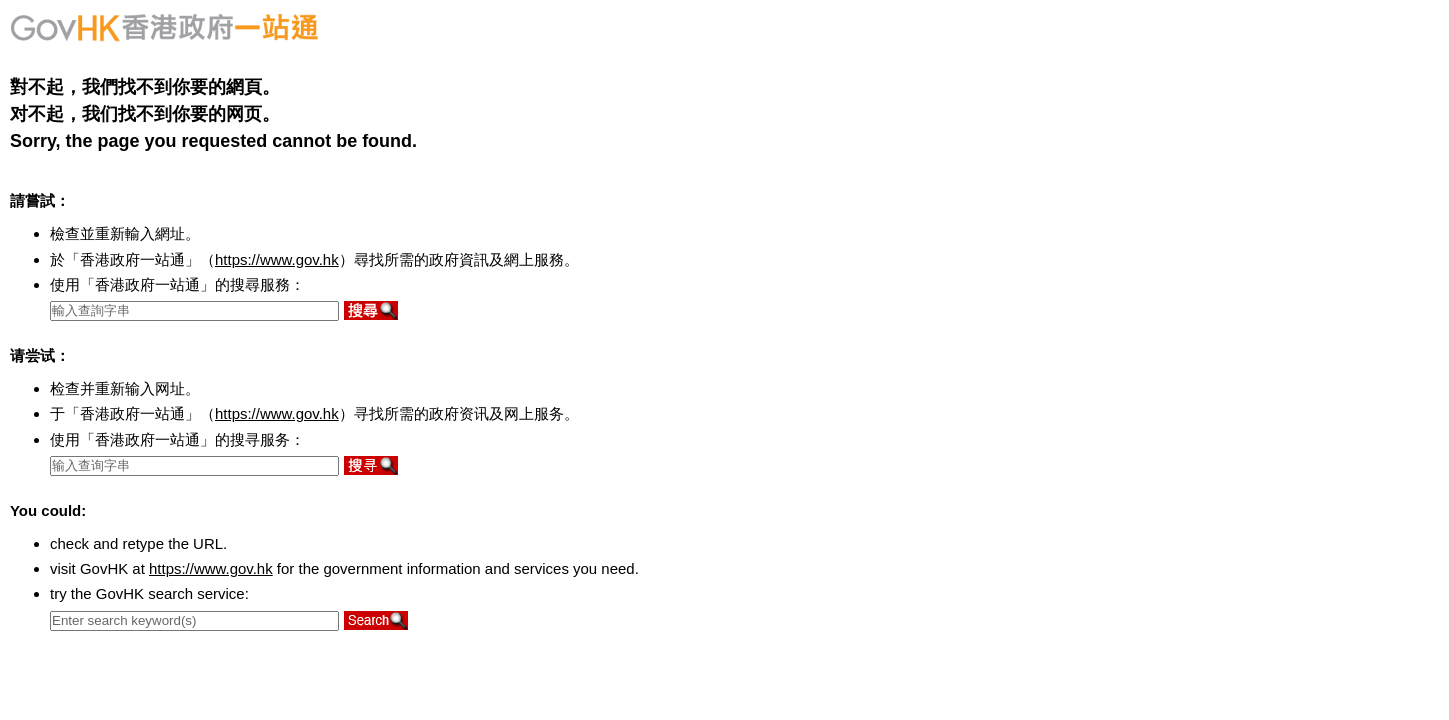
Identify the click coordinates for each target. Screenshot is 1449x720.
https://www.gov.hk (277, 259)
